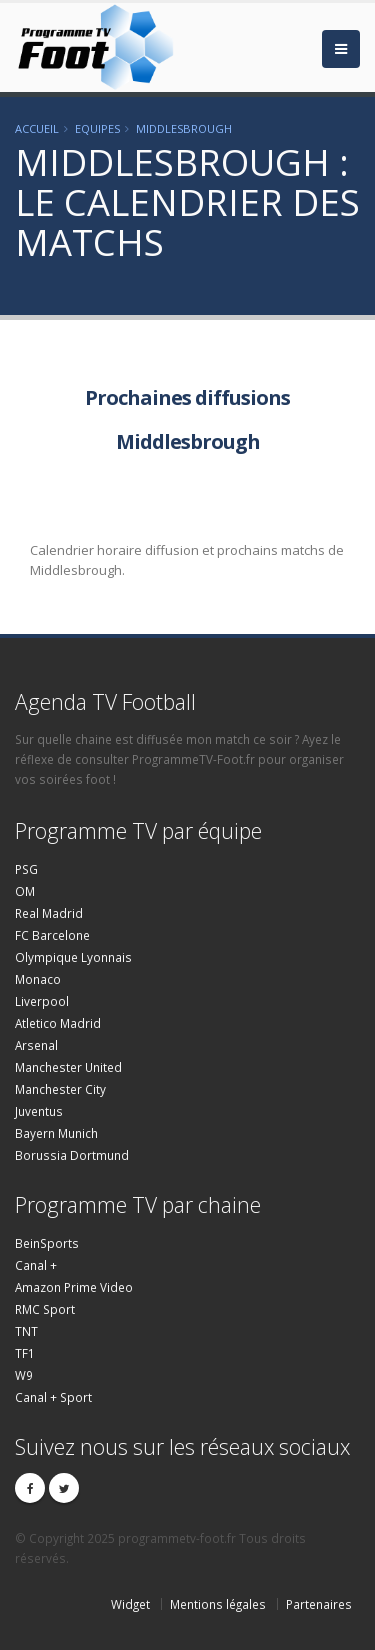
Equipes (97, 128)
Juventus (39, 1111)
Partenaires (319, 1604)
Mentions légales (218, 1604)
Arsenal (36, 1045)
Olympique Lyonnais (73, 957)
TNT (26, 1331)
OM (25, 891)
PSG (26, 869)
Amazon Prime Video (74, 1287)
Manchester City (60, 1089)
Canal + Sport (53, 1397)
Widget (130, 1604)
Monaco (38, 979)
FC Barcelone (52, 935)
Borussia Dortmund (72, 1155)
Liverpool (42, 1001)
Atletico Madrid (58, 1023)
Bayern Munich (56, 1133)
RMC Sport (45, 1309)
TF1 (25, 1353)
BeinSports (47, 1243)
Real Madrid (49, 913)
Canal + (36, 1265)
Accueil (37, 128)
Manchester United (68, 1067)
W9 (24, 1375)
